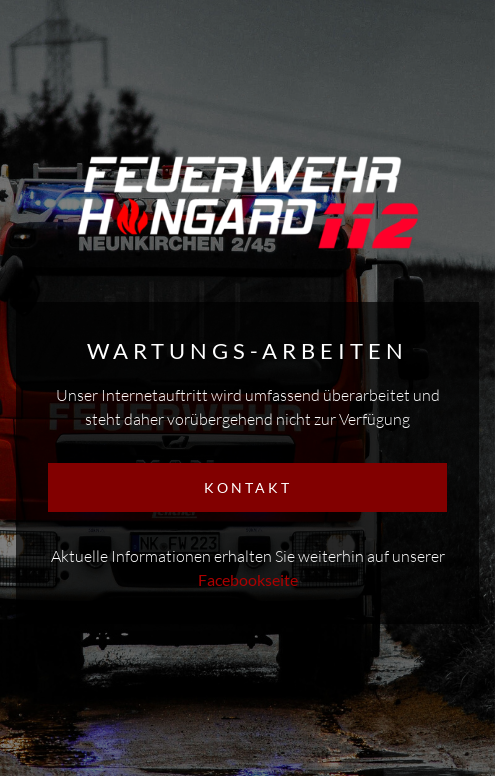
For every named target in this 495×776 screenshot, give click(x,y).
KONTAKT (248, 487)
